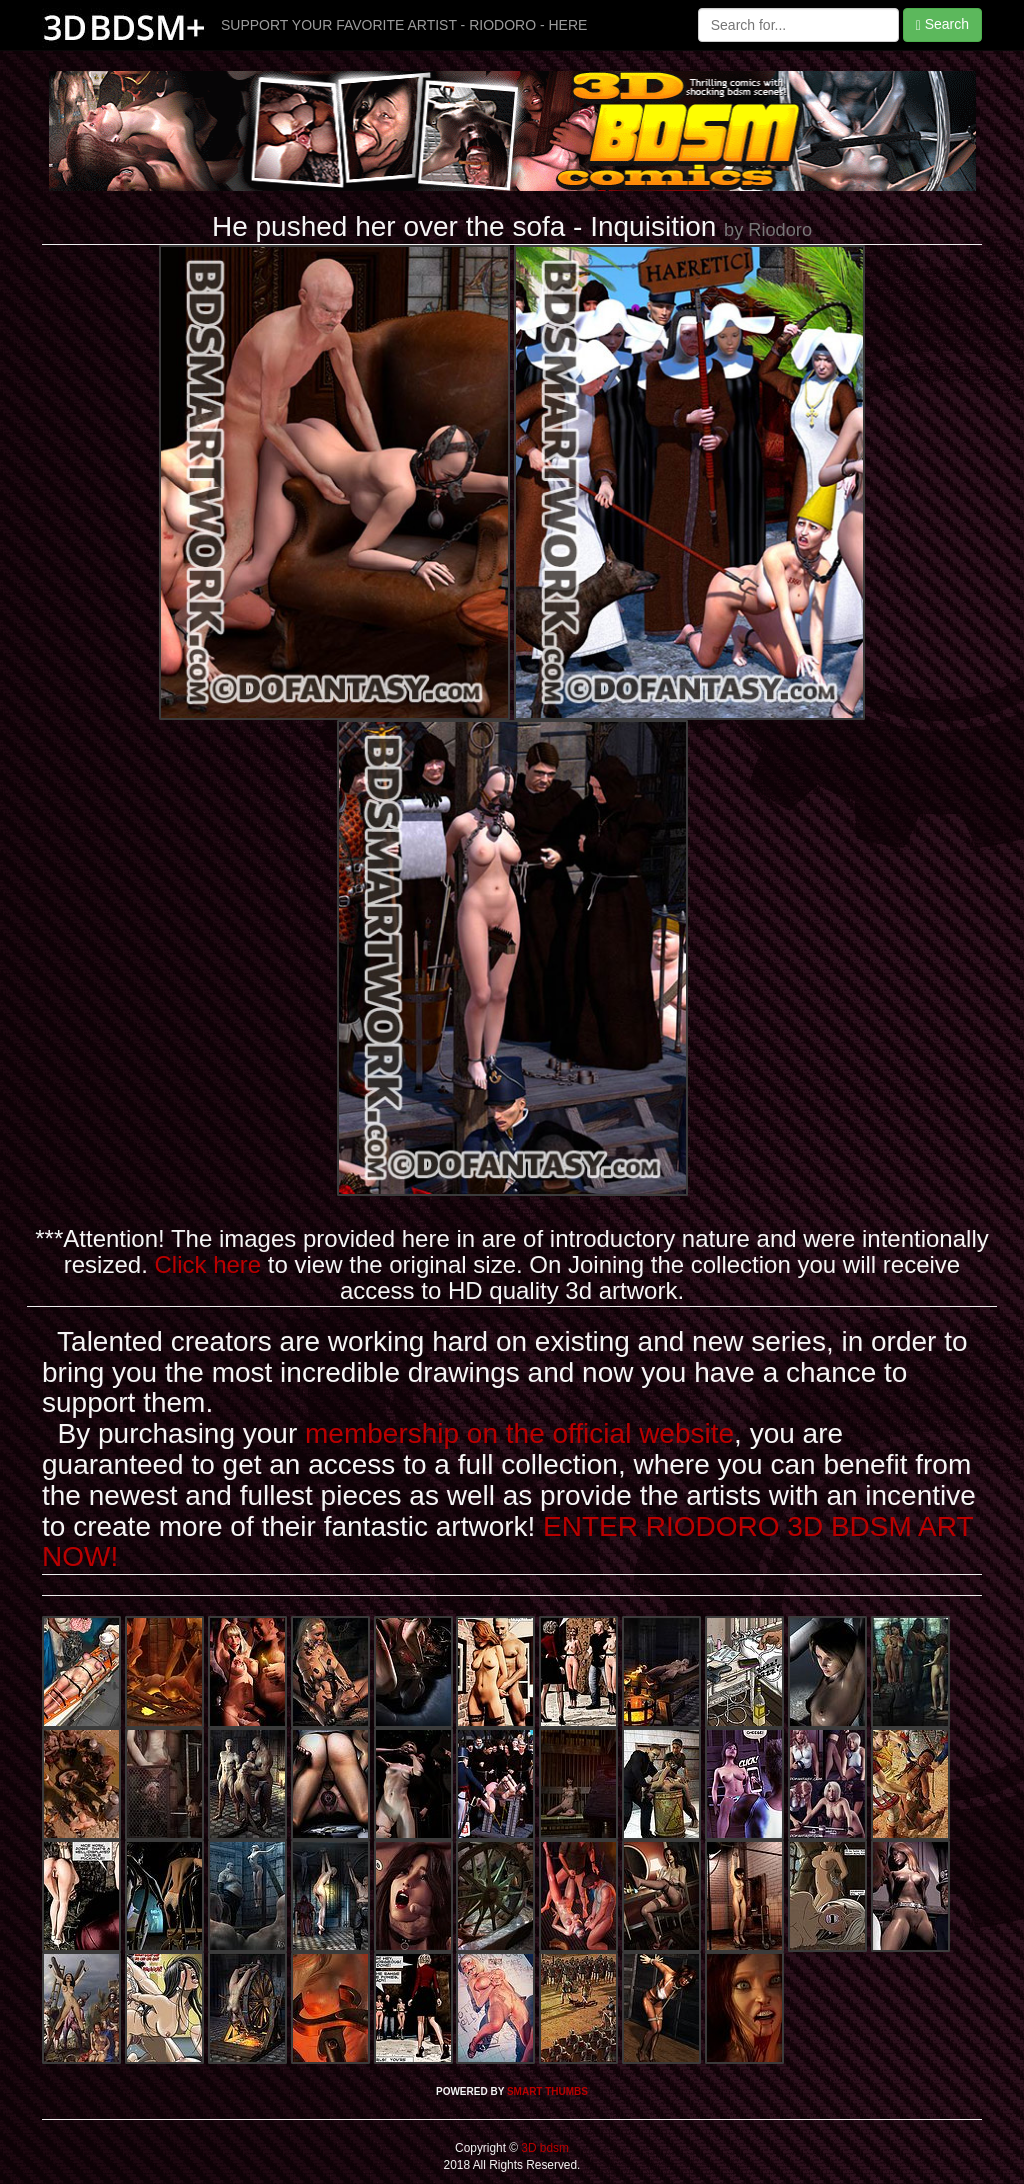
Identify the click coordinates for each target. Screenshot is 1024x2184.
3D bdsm (543, 2148)
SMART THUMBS (547, 2091)
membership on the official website (519, 1433)
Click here (207, 1264)
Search (942, 24)
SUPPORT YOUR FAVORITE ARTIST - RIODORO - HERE (404, 25)
